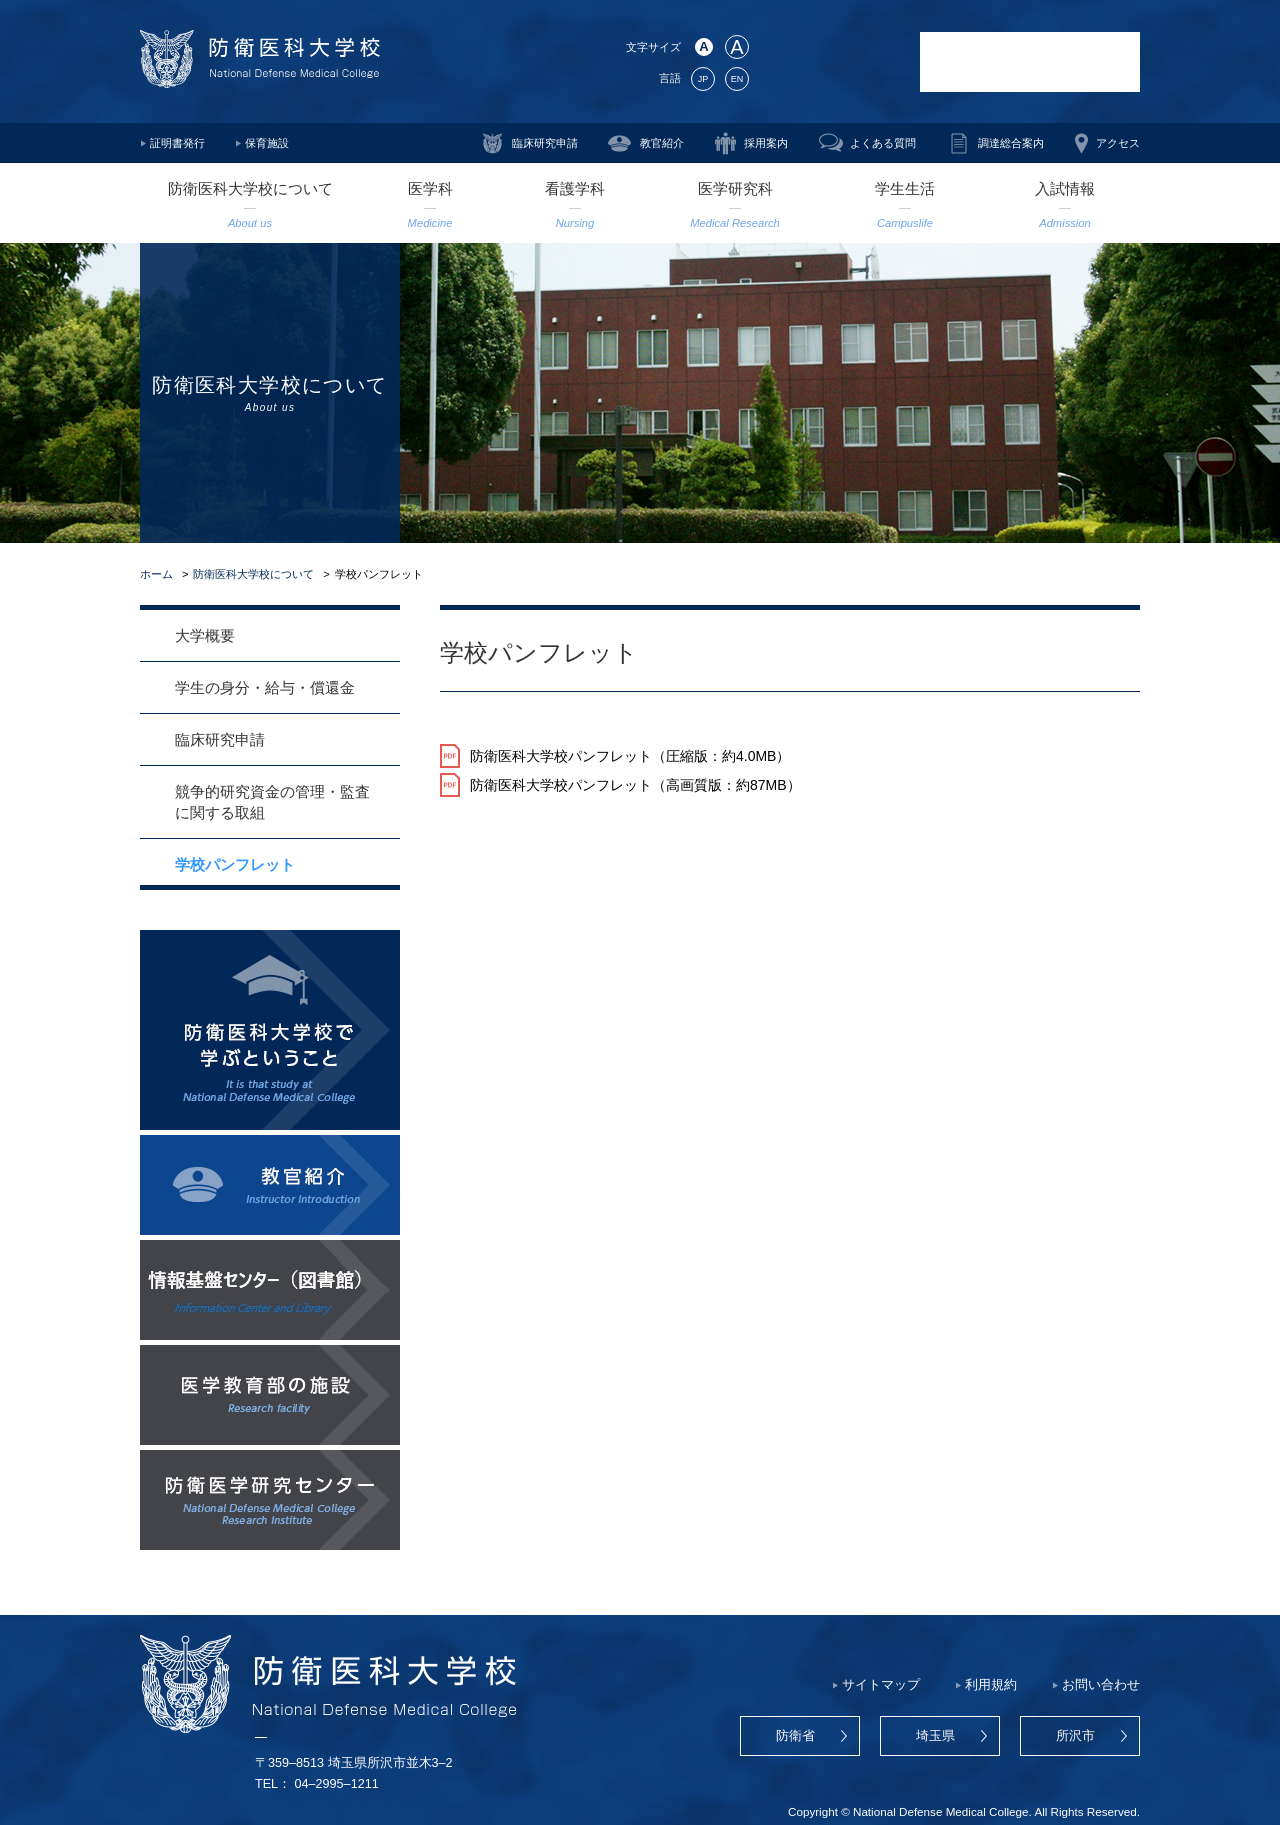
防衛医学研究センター (835, 62)
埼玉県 (935, 1736)
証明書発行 (177, 143)
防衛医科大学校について (253, 574)
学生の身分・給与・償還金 (265, 687)
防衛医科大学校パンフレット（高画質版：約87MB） (635, 785)
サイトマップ (881, 1685)
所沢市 (1075, 1736)
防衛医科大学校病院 (1030, 62)
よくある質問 (883, 143)
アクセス (1118, 143)
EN (737, 79)
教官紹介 (662, 143)
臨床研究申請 (545, 143)
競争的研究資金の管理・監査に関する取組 (272, 802)
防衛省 (795, 1736)
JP (703, 79)
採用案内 (766, 143)
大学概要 (205, 635)
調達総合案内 (1011, 143)
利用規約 (991, 1685)
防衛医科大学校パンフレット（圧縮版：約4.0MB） (630, 756)
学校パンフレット (235, 864)
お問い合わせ (1101, 1685)
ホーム (156, 574)
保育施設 (267, 143)
